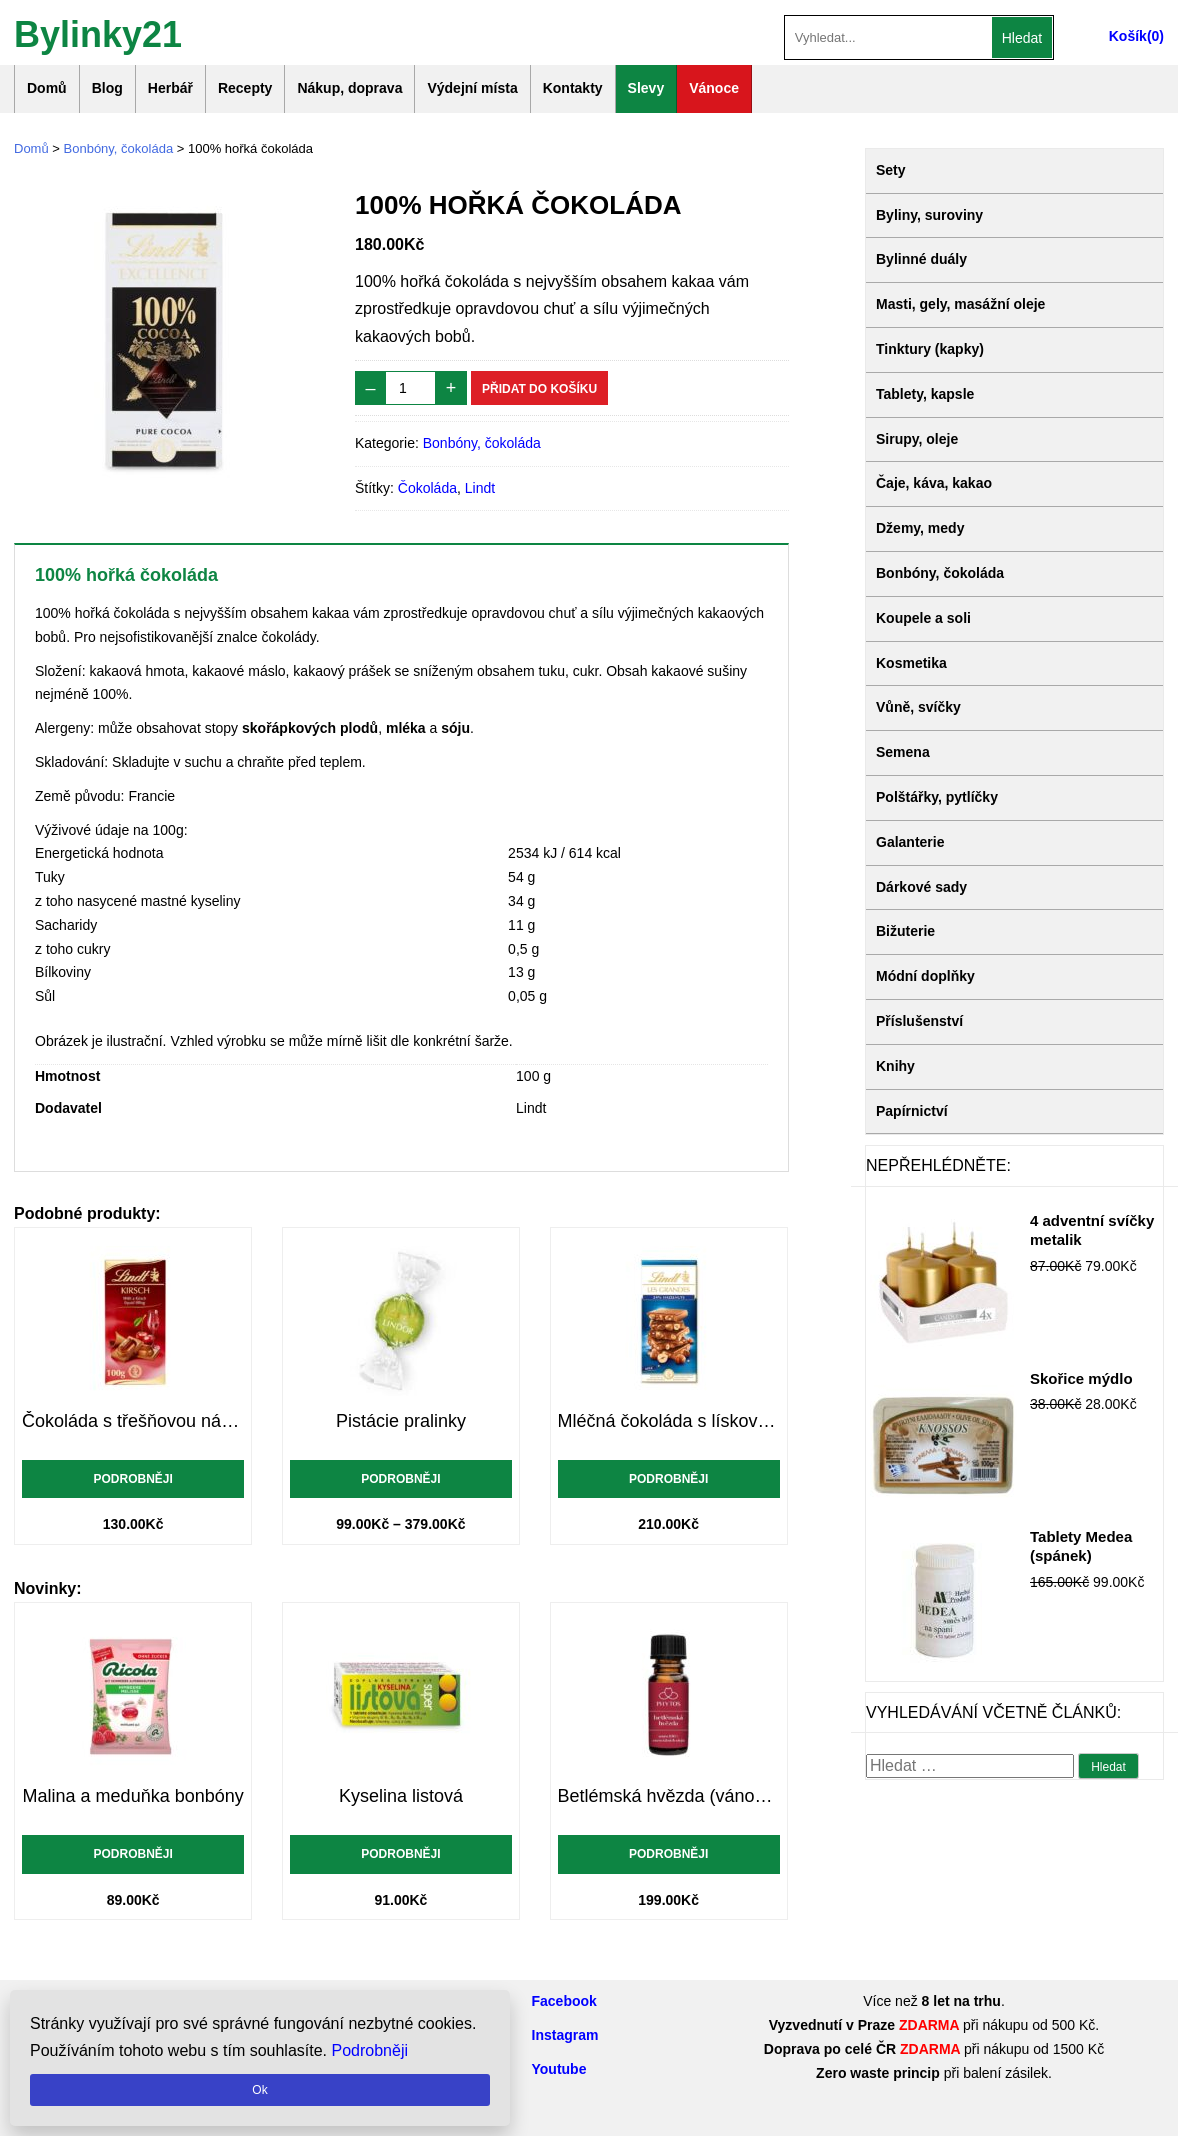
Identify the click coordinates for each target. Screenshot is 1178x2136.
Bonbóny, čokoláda (119, 148)
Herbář (170, 88)
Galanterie (910, 842)
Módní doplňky (925, 976)
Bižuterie (905, 931)
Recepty (245, 88)
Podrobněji (132, 1479)
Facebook (564, 2001)
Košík (1128, 36)
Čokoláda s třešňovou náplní (133, 1421)
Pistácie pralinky (401, 1421)
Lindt (480, 488)
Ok (259, 2090)
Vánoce (714, 88)
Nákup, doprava (349, 88)
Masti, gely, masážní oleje (960, 304)
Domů (47, 88)
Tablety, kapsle (925, 394)
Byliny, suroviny (929, 215)
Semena (903, 752)
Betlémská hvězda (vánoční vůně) (669, 1796)
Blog (107, 88)
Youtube (559, 2069)
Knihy (895, 1066)
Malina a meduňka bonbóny (133, 1796)
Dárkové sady (921, 887)
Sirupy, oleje (917, 439)
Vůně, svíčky (918, 707)
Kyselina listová (401, 1796)
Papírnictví (912, 1111)
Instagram (565, 2035)
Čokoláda (427, 488)
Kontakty (573, 88)
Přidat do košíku (539, 389)
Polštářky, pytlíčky (937, 797)
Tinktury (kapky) (930, 349)
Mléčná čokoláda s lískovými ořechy (669, 1421)
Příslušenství (919, 1021)
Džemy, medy (920, 528)
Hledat (1022, 38)
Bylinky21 (98, 32)
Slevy (646, 88)
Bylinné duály (921, 259)
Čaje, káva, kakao (934, 483)
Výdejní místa (472, 88)
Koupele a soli (923, 618)
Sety (891, 170)
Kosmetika (911, 663)
